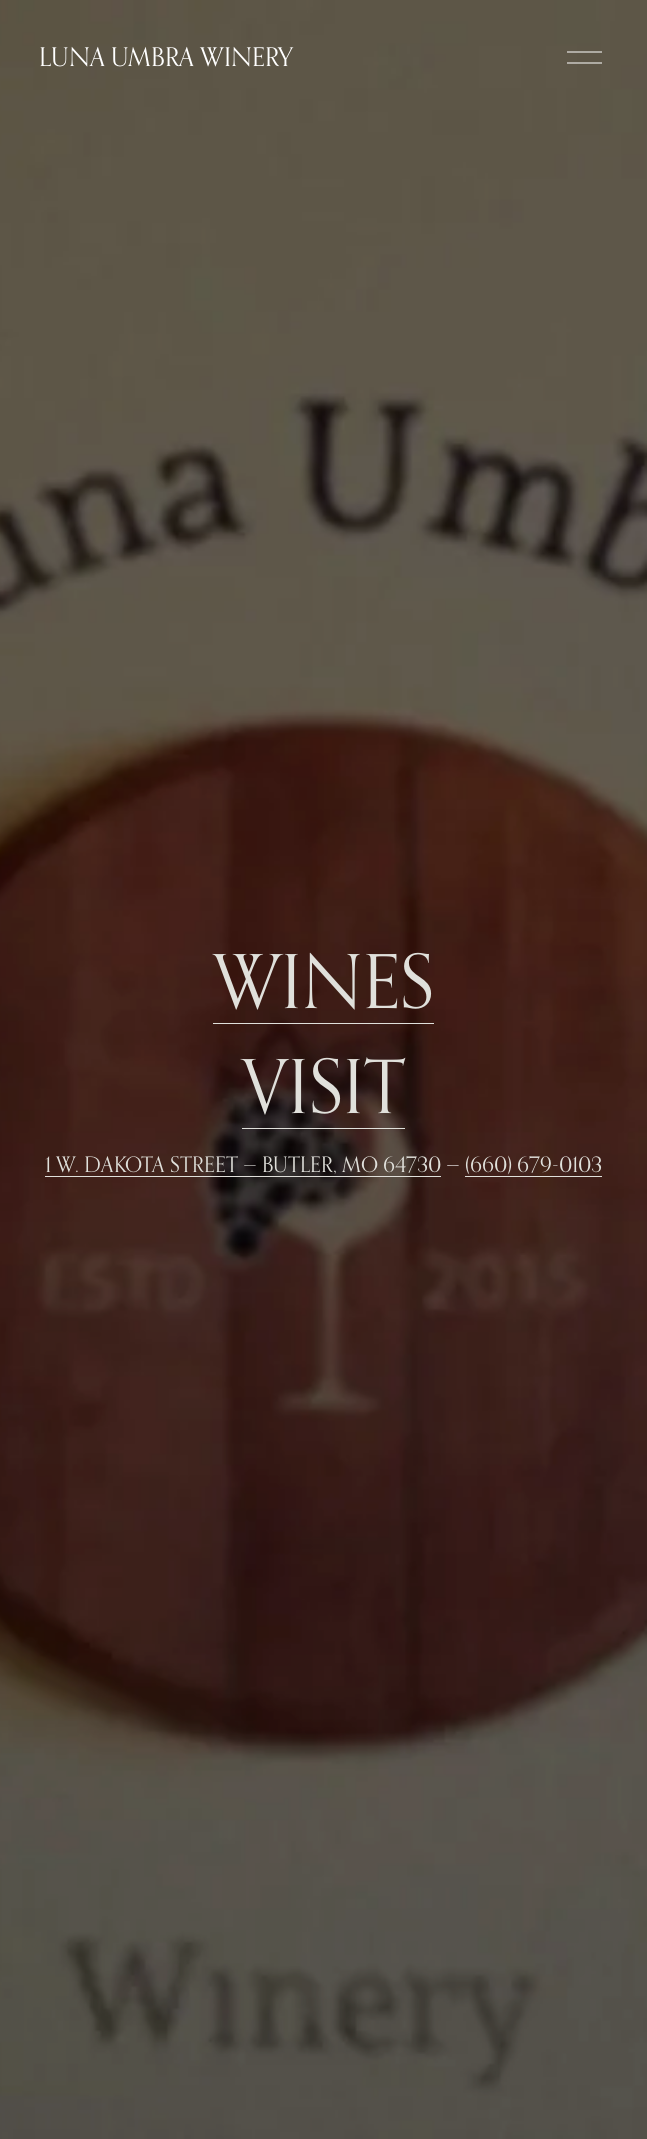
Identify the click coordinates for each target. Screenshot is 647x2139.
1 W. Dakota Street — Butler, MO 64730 (243, 1164)
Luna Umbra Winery (166, 56)
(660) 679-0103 (533, 1164)
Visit (323, 1085)
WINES (323, 980)
